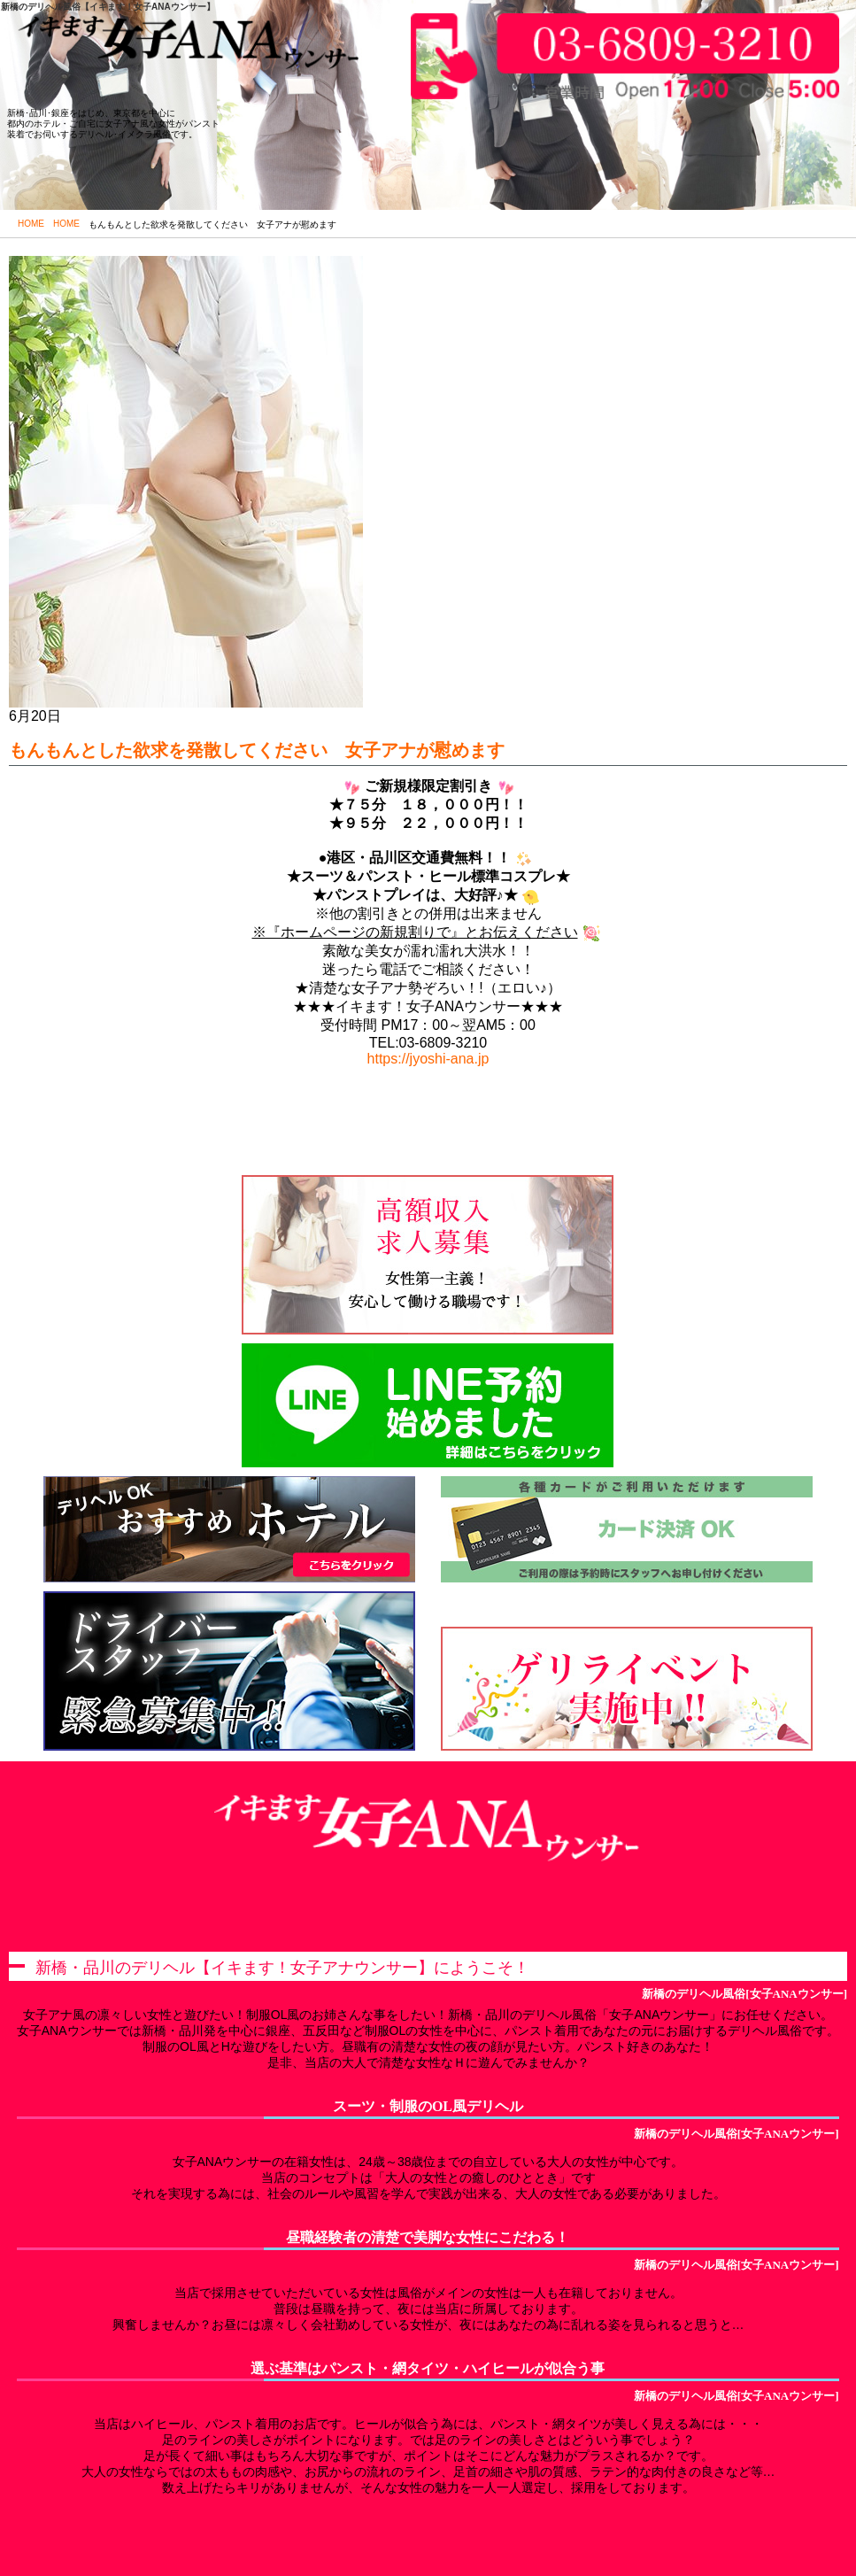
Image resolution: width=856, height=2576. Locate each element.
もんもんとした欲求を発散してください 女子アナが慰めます (257, 750)
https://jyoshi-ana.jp (428, 1058)
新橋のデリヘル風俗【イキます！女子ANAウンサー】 (108, 7)
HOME (31, 223)
